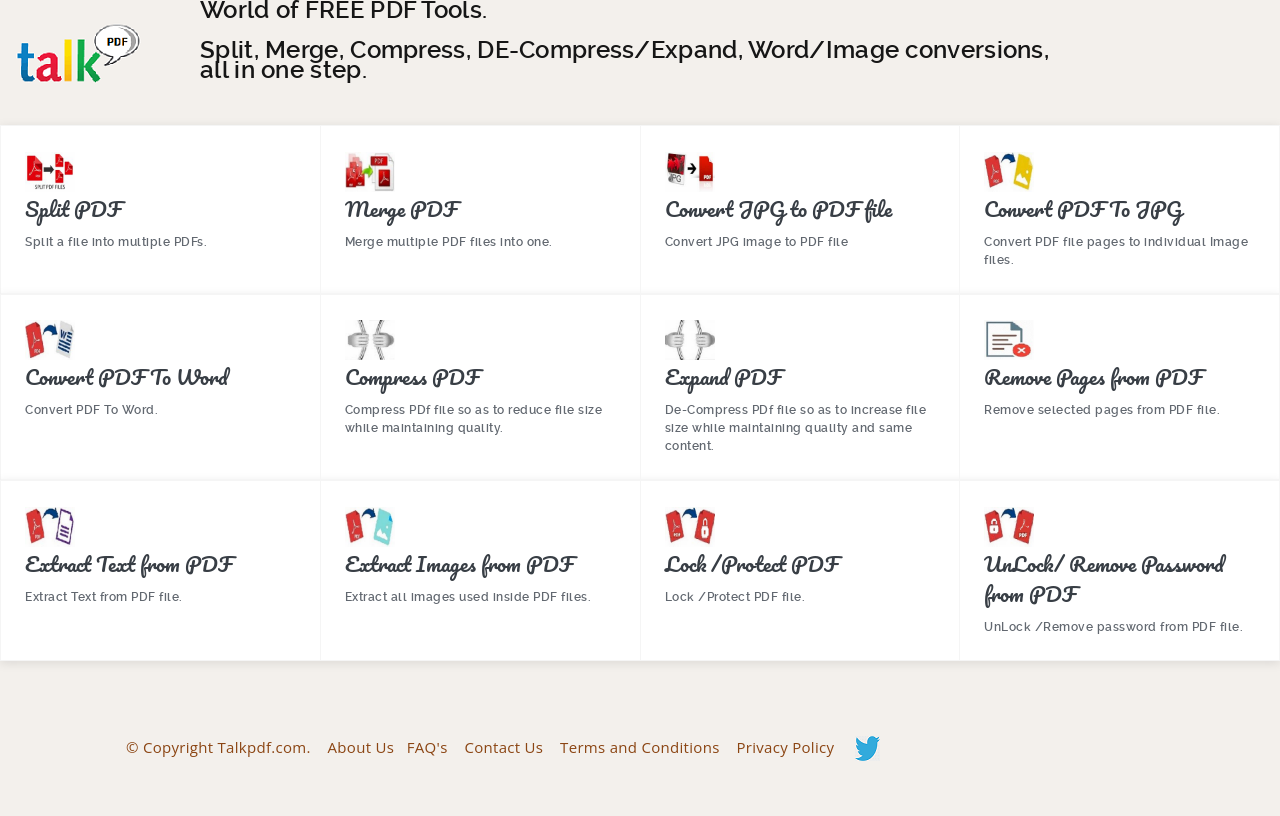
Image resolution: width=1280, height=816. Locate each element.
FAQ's (427, 746)
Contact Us (503, 746)
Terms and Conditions (640, 746)
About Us (361, 746)
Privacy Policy (785, 746)
